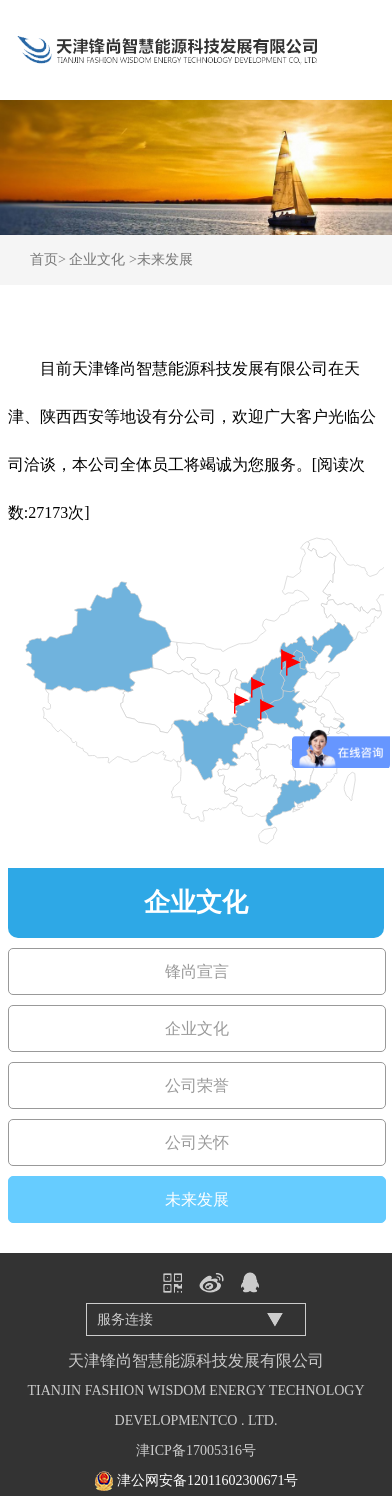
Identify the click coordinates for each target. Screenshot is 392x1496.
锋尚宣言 (197, 971)
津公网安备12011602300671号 (207, 1480)
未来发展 (165, 259)
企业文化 (97, 259)
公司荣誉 (197, 1085)
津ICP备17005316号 (196, 1450)
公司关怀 (197, 1142)
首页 (44, 259)
